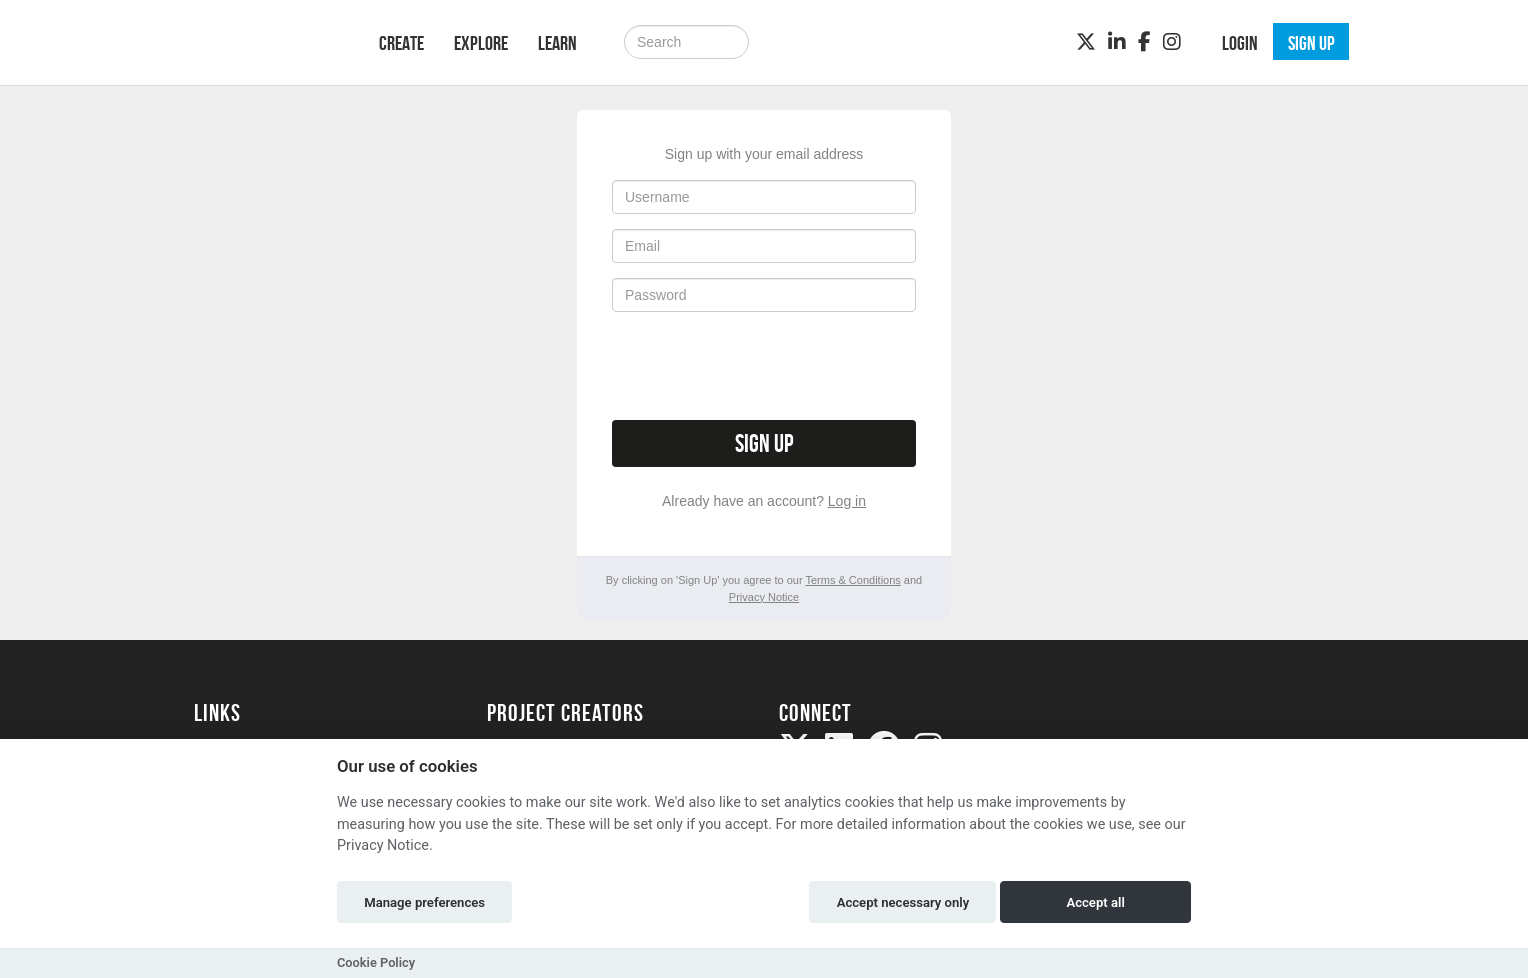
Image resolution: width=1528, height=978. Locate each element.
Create (401, 43)
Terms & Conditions (852, 580)
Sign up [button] (1311, 43)
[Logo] (260, 40)
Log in (847, 501)
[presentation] (764, 366)
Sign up (764, 443)
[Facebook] (1144, 42)
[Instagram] (1172, 42)
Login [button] (1240, 43)
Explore (481, 43)
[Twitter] (1086, 42)
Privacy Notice (764, 597)
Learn (557, 43)
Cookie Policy (376, 962)
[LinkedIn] (1117, 42)
